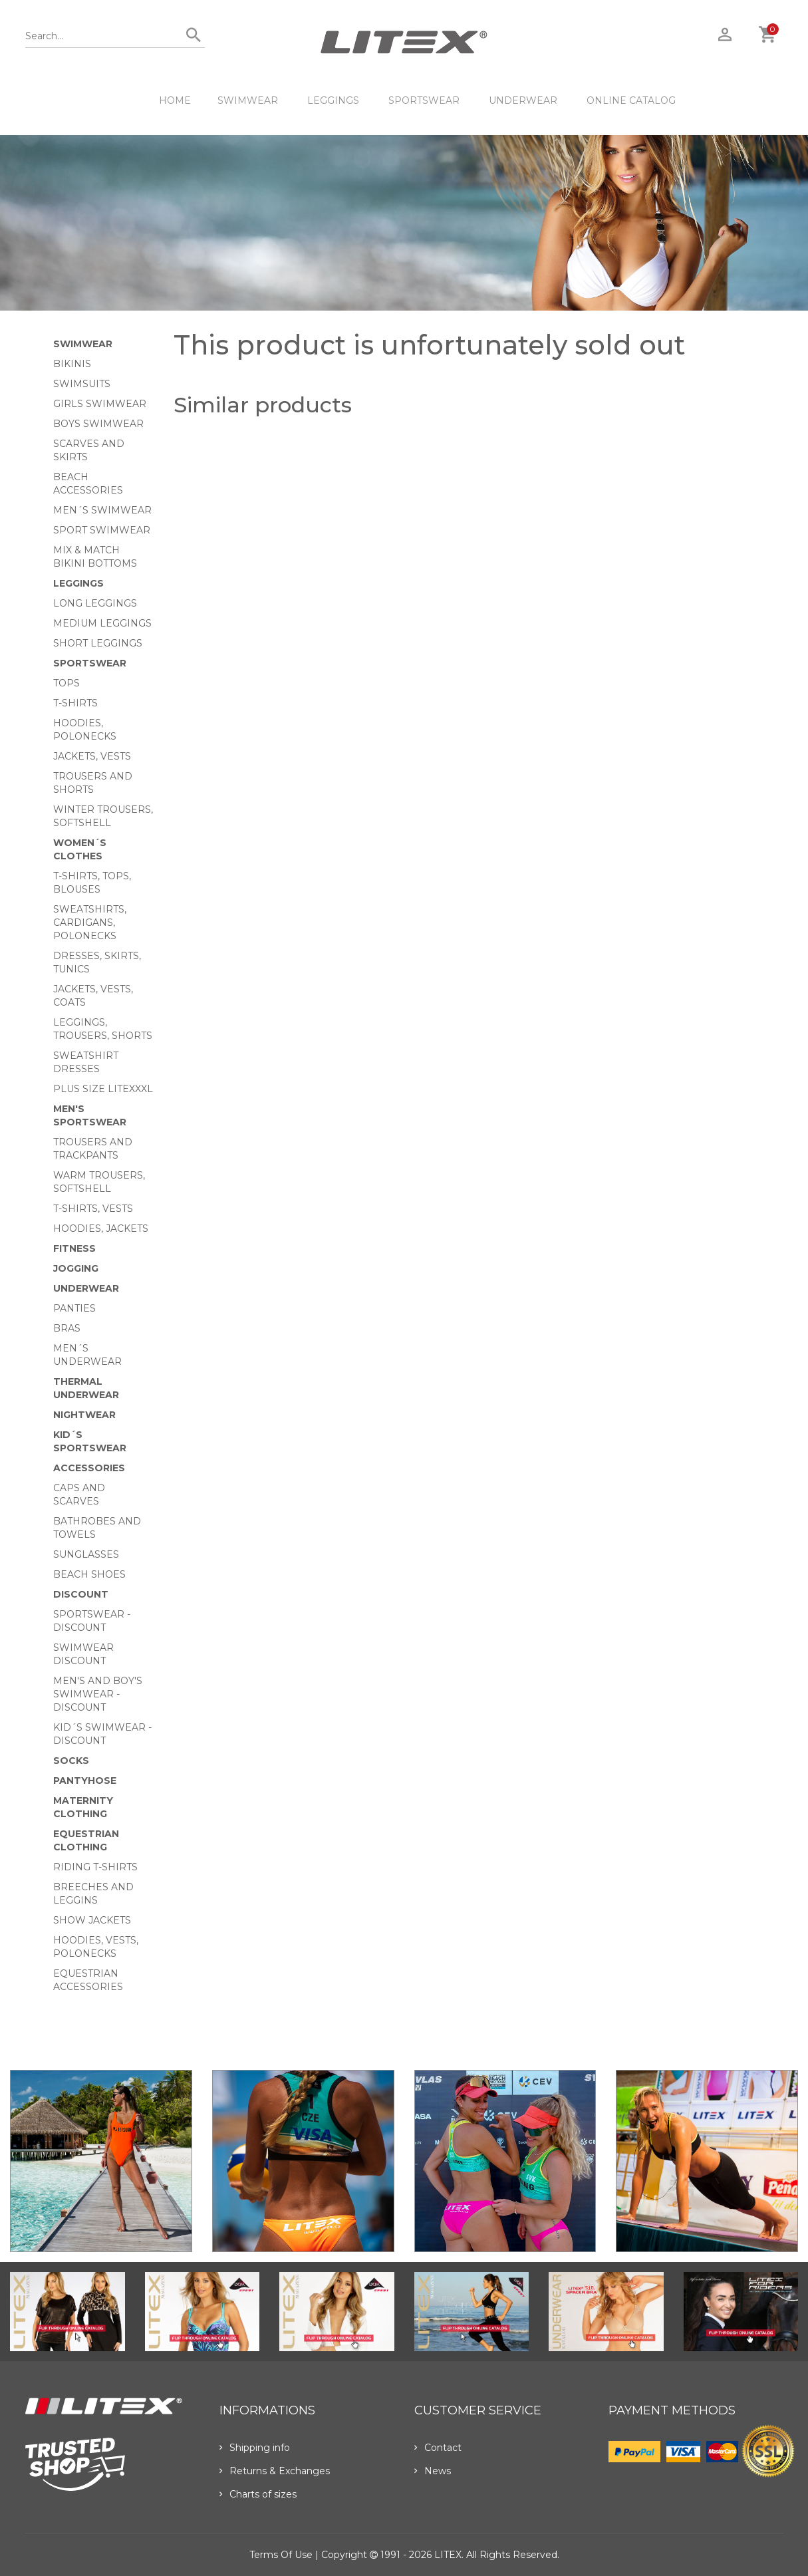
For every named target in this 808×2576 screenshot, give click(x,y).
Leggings (333, 100)
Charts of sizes (258, 2494)
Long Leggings (95, 603)
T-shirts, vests (93, 1209)
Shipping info (254, 2448)
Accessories (89, 1468)
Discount (80, 1594)
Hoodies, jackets (100, 1228)
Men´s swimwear (102, 510)
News (432, 2471)
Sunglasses (86, 1554)
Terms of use (281, 2555)
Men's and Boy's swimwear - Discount (97, 1694)
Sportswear (424, 100)
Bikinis (72, 364)
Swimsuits (81, 384)
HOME (175, 100)
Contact (438, 2448)
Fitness (74, 1248)
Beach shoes (89, 1574)
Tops (66, 683)
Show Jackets (92, 1920)
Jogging (75, 1268)
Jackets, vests (92, 756)
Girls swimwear (99, 404)
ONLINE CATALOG (631, 100)
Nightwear (84, 1415)
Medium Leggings (102, 623)
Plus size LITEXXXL (103, 1089)
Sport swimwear (101, 530)
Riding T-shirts (95, 1867)
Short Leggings (97, 643)
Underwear (523, 100)
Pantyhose (84, 1781)
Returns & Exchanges (274, 2471)
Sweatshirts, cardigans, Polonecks (89, 922)
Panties (74, 1308)
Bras (66, 1328)
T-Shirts (75, 703)
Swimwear (247, 100)
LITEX (448, 2555)
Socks (71, 1761)
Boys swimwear (98, 424)
